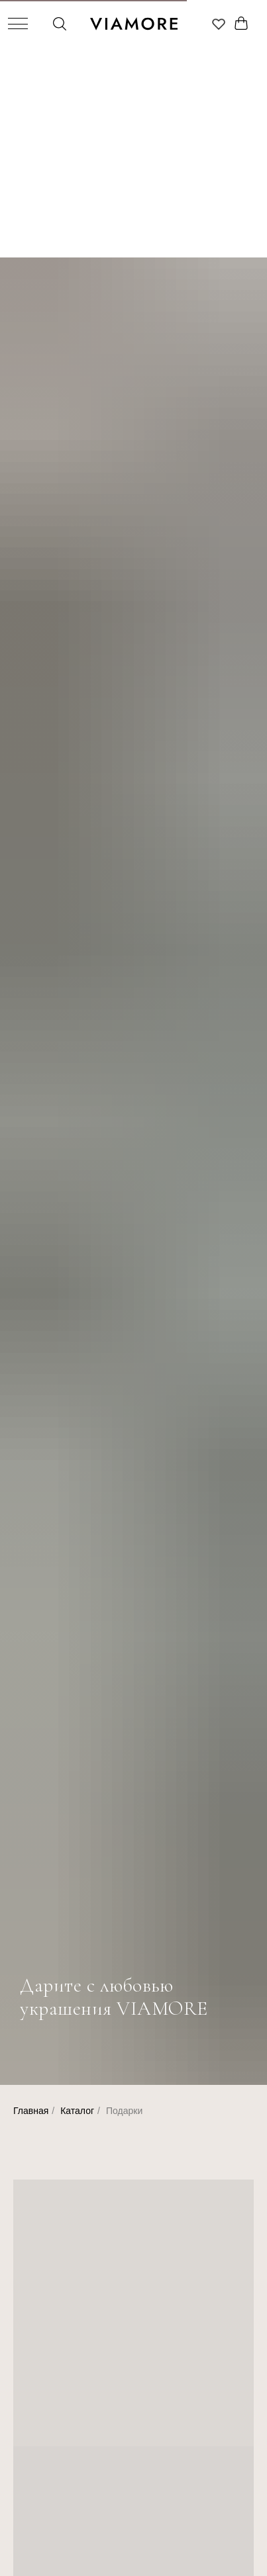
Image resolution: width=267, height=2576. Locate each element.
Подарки (124, 2110)
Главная (30, 2110)
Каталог (77, 2110)
